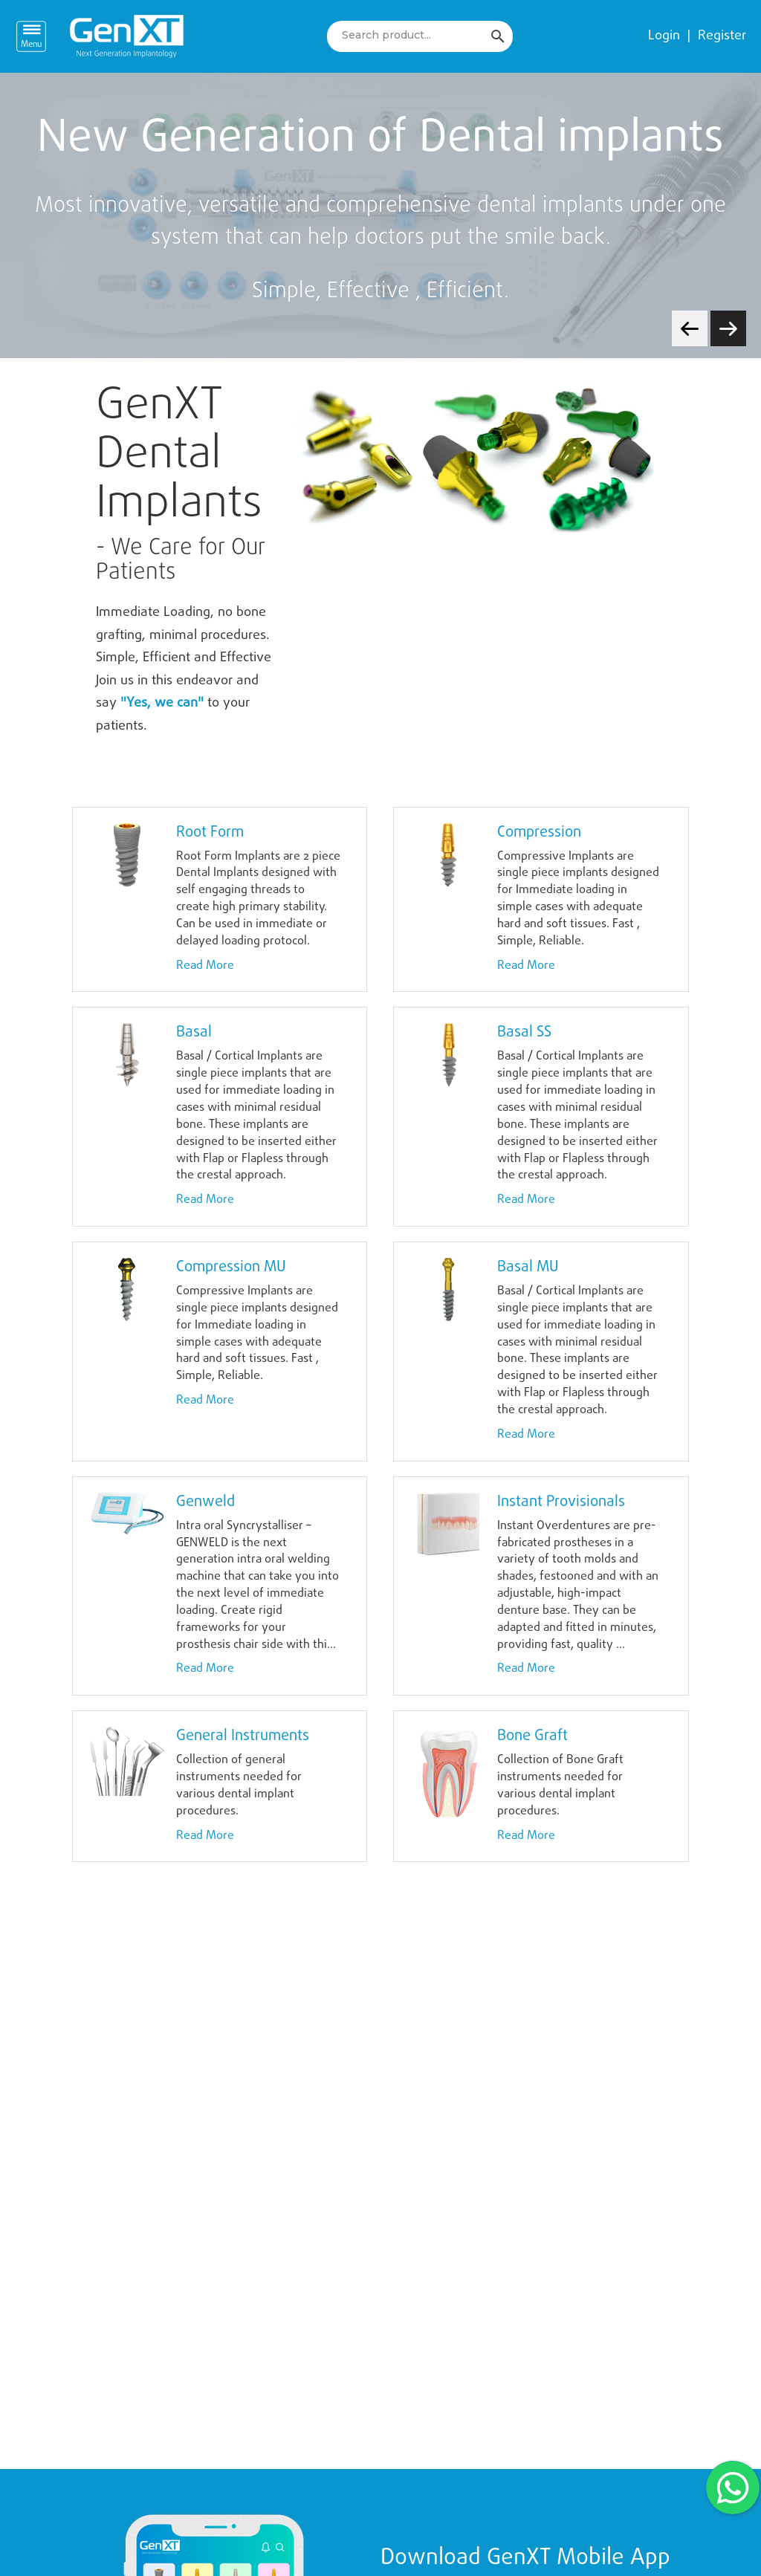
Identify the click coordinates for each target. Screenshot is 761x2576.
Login (664, 36)
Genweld (205, 1502)
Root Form (210, 832)
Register (722, 36)
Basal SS (524, 1032)
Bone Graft (532, 1736)
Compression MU (231, 1267)
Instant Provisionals (561, 1502)
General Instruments (242, 1736)
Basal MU (528, 1267)
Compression (539, 832)
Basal (194, 1032)
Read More (205, 966)
